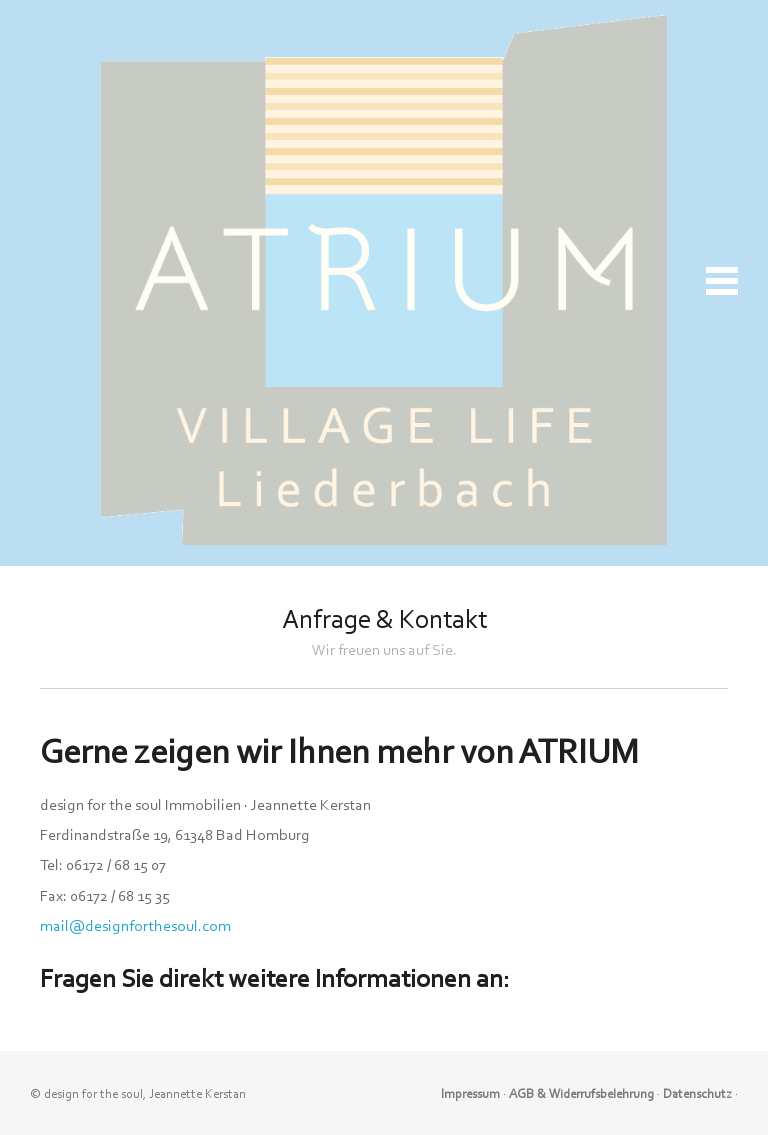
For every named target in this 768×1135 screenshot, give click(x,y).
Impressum (470, 1093)
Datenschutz (697, 1093)
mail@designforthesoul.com (135, 926)
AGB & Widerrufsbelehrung (581, 1093)
